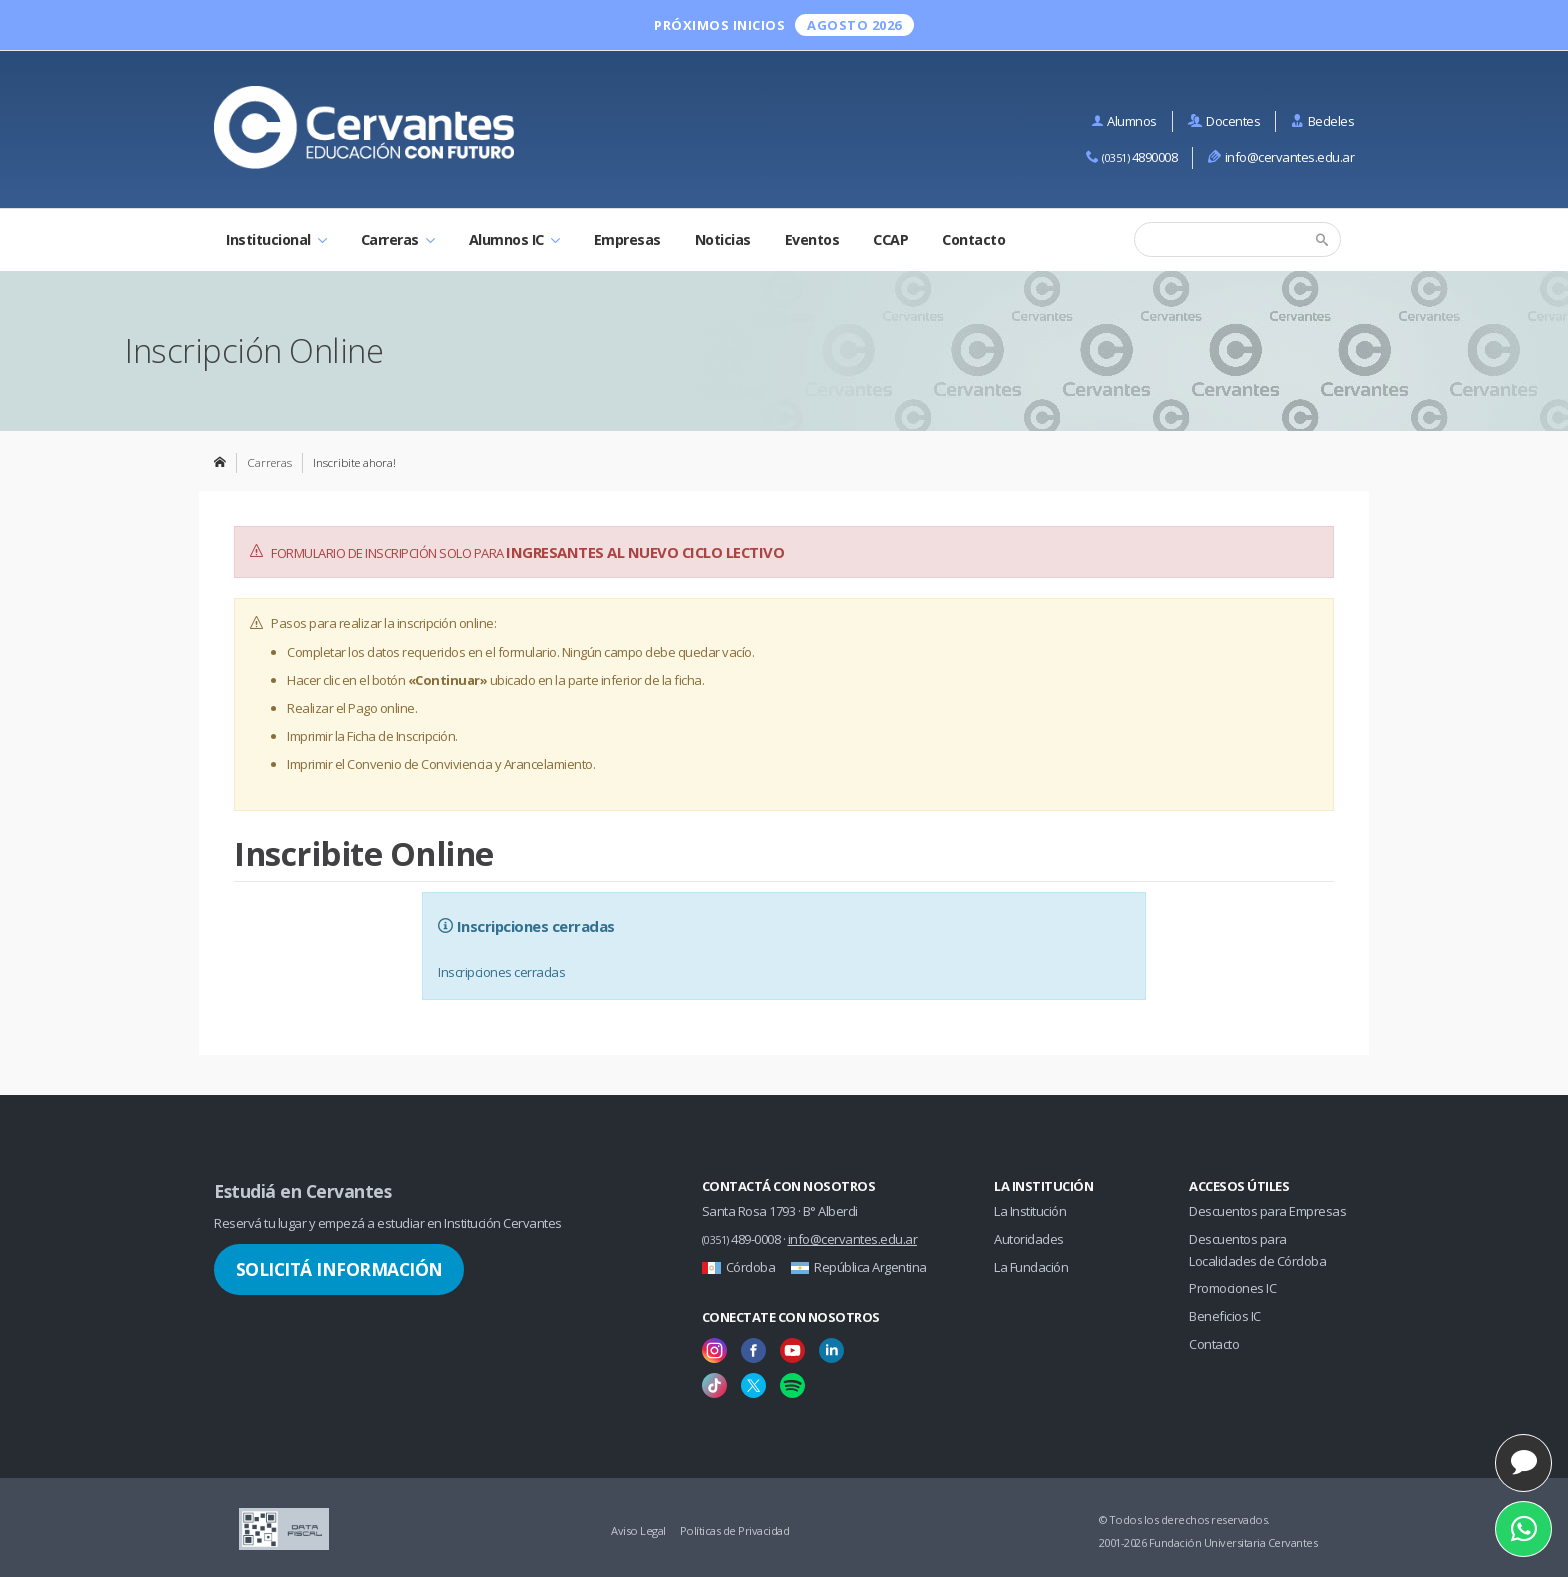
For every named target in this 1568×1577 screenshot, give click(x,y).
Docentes (1224, 121)
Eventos (812, 239)
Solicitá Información (339, 1269)
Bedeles (1322, 121)
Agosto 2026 (854, 25)
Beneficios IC (1225, 1316)
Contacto (973, 239)
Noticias (723, 239)
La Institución (1030, 1211)
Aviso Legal (638, 1530)
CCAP (890, 239)
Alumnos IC (514, 239)
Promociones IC (1232, 1288)
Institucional (276, 239)
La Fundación (1031, 1267)
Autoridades (1029, 1239)
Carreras (398, 239)
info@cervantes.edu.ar (1281, 157)
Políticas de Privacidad (735, 1530)
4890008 (1132, 157)
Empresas (627, 239)
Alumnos (1124, 121)
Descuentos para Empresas (1267, 1211)
